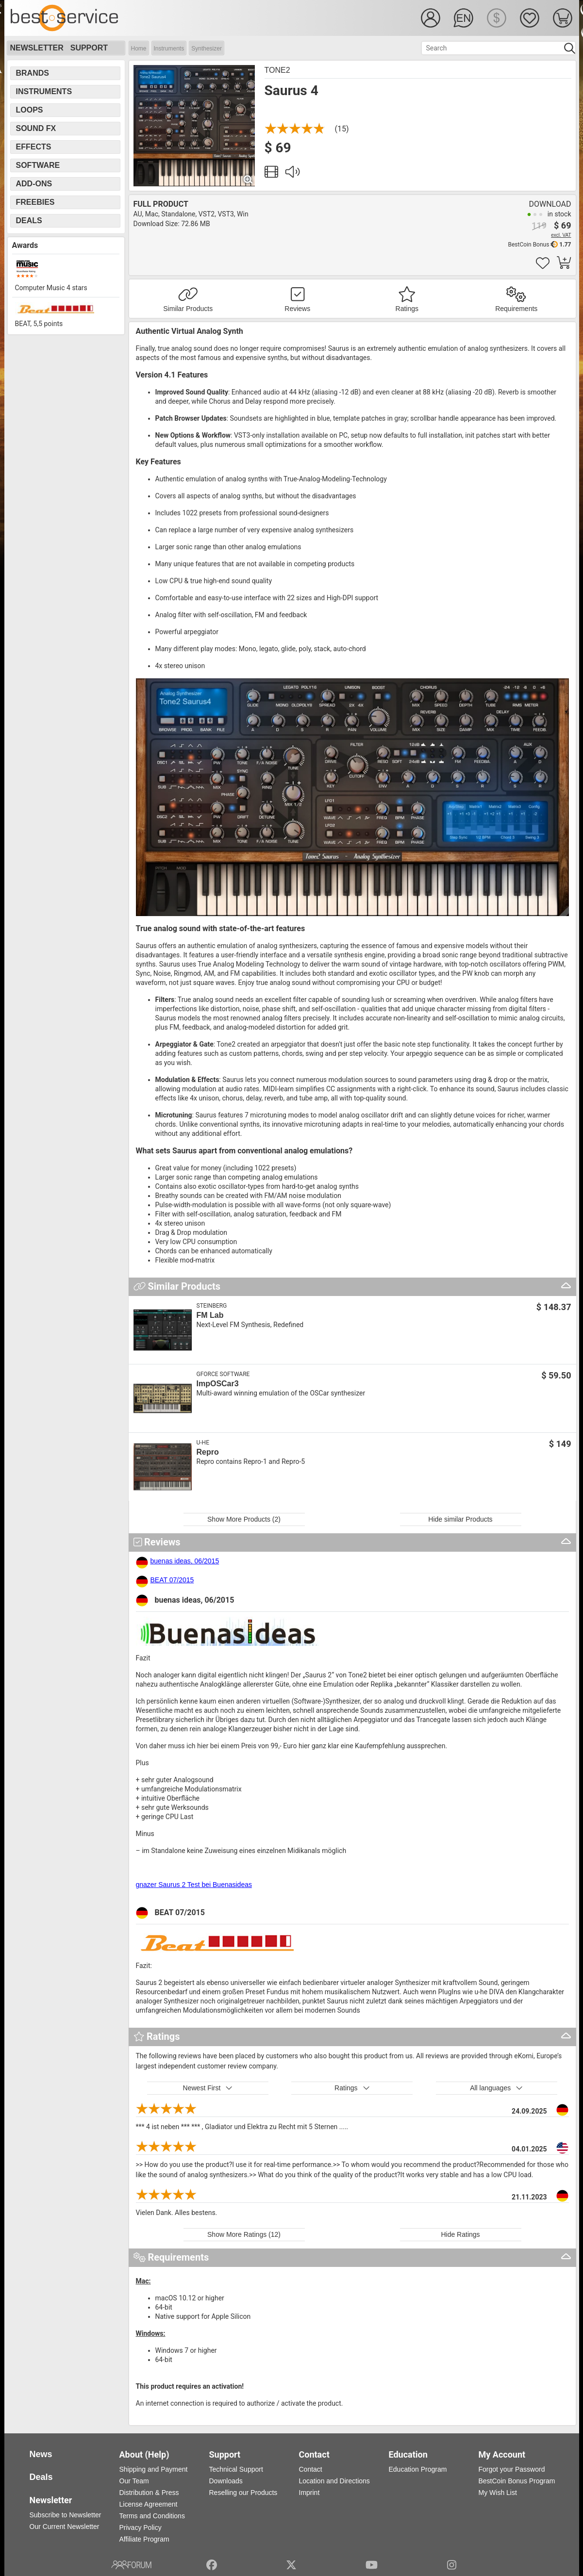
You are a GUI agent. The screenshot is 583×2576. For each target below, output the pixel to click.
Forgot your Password (512, 2469)
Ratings (407, 308)
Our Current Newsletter (65, 2526)
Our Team (134, 2481)
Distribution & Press (149, 2492)
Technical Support (236, 2469)
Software (38, 165)
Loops (29, 110)
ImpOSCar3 (218, 1383)
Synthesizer (206, 48)
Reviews (297, 308)
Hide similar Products (460, 1519)
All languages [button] (496, 2088)
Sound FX (36, 128)
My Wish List (498, 2492)
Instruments (169, 48)
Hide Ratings (460, 2234)
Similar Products (188, 308)
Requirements (516, 308)
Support (89, 48)
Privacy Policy (140, 2527)
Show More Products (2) (244, 1519)
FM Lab (210, 1315)
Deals (29, 220)
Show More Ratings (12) (244, 2234)
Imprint (309, 2492)
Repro (208, 1452)
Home (139, 48)
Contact (310, 2469)
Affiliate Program (144, 2539)
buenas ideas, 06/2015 (184, 1561)
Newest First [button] (208, 2088)
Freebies (35, 202)
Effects (33, 147)
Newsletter (37, 48)
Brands (32, 73)
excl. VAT (561, 235)
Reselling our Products (243, 2492)
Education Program (418, 2469)
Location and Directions (334, 2481)
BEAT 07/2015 (172, 1580)
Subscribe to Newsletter (65, 2515)
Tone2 (277, 70)
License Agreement (148, 2504)
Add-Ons (34, 184)
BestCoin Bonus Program (517, 2481)
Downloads (226, 2481)
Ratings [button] (352, 2088)
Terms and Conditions (152, 2516)
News (41, 2454)
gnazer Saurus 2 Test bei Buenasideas (194, 1884)
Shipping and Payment (153, 2469)
